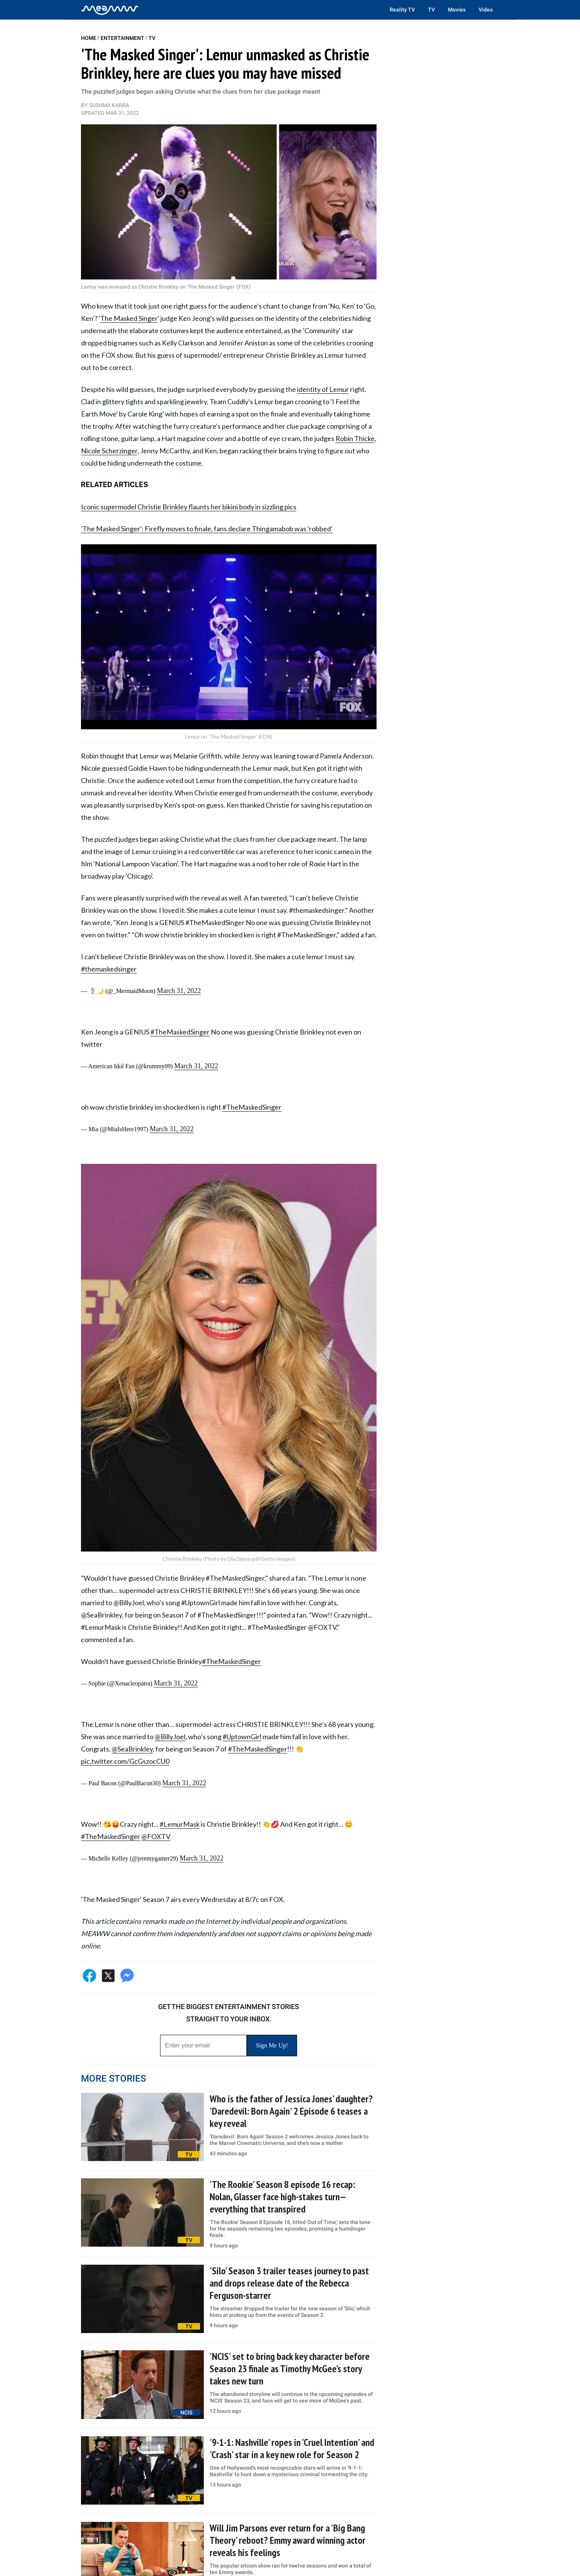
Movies (457, 10)
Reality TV (402, 10)
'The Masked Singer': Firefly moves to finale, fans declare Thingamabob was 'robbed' (206, 528)
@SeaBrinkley (132, 1749)
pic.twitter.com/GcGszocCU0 (125, 1761)
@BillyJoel (170, 1736)
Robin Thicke (355, 438)
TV (431, 10)
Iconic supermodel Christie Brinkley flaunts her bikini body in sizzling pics (188, 506)
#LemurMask (180, 1824)
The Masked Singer (129, 318)
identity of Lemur (323, 389)
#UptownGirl (242, 1736)
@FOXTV (155, 1836)
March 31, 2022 (179, 991)
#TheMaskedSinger (180, 1032)
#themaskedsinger (109, 969)
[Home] (110, 9)
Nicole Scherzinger (109, 450)
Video (486, 10)
